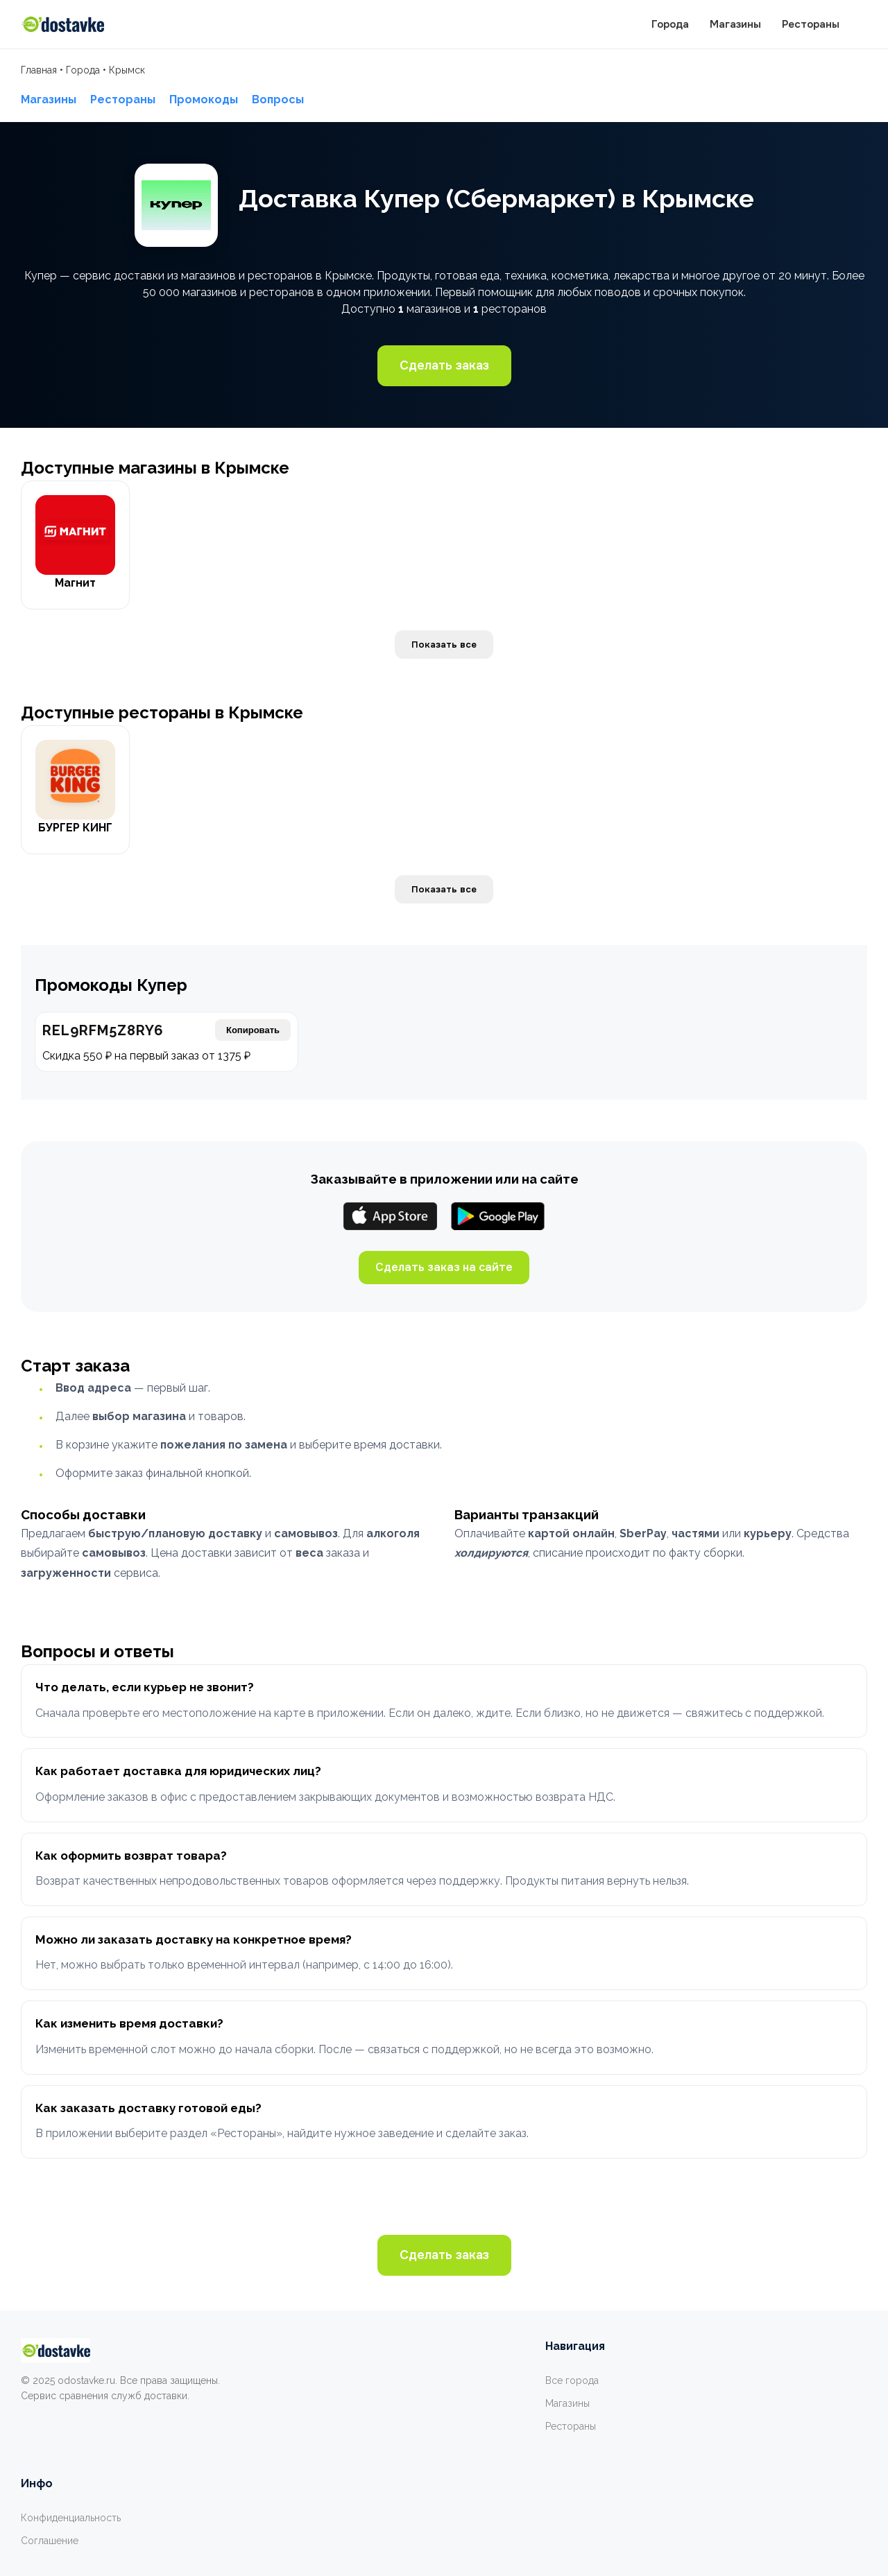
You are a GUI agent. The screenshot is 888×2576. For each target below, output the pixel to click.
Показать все (444, 644)
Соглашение (49, 2540)
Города (670, 24)
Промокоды (203, 99)
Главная (39, 70)
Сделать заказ (444, 365)
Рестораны (810, 24)
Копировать (253, 1030)
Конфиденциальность (71, 2517)
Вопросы (278, 99)
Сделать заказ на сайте (444, 1267)
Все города (572, 2380)
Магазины (735, 24)
